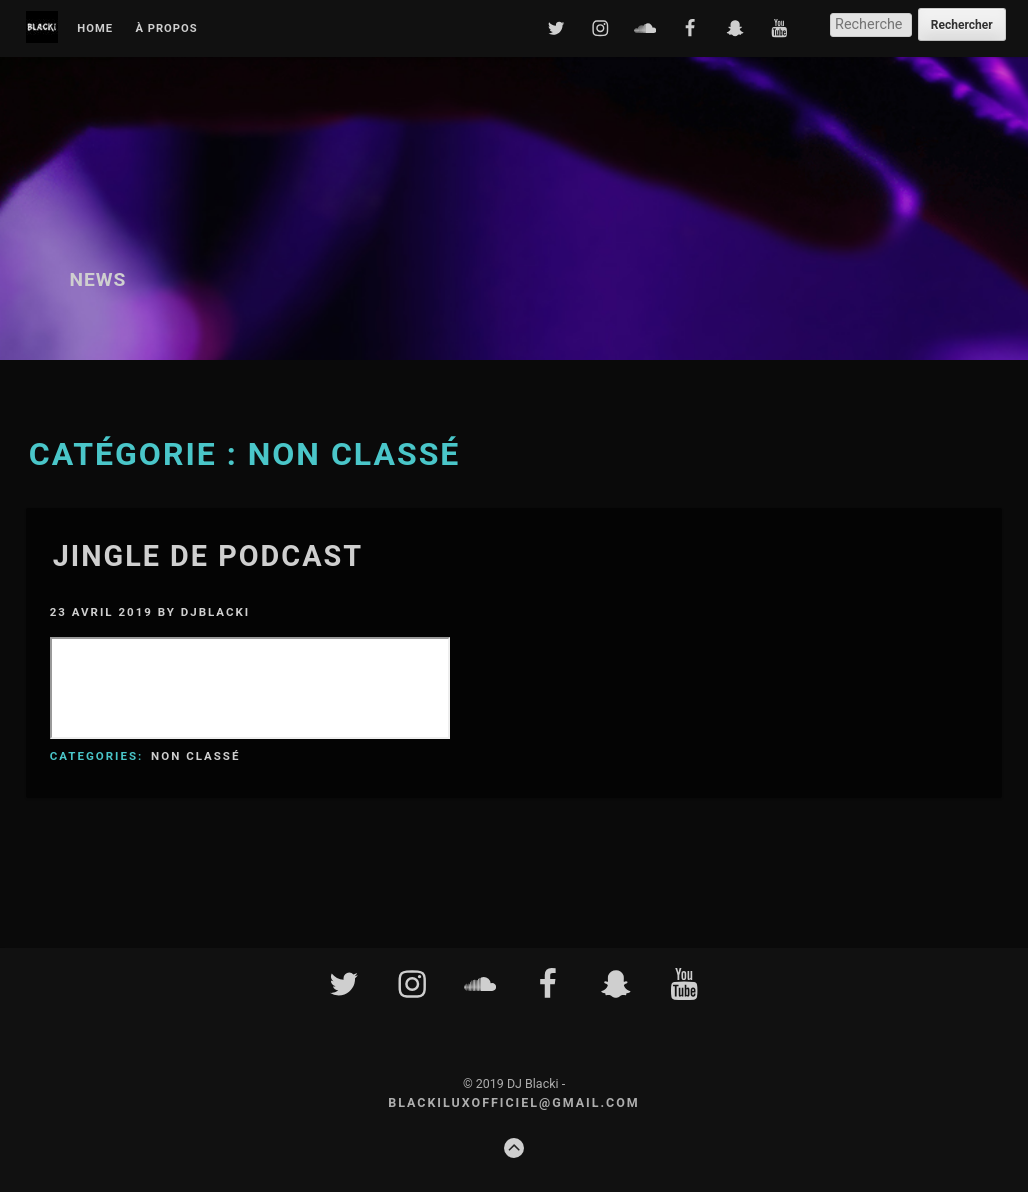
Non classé (195, 756)
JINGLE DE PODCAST (208, 556)
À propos (166, 29)
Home (95, 29)
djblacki (215, 612)
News (97, 279)
